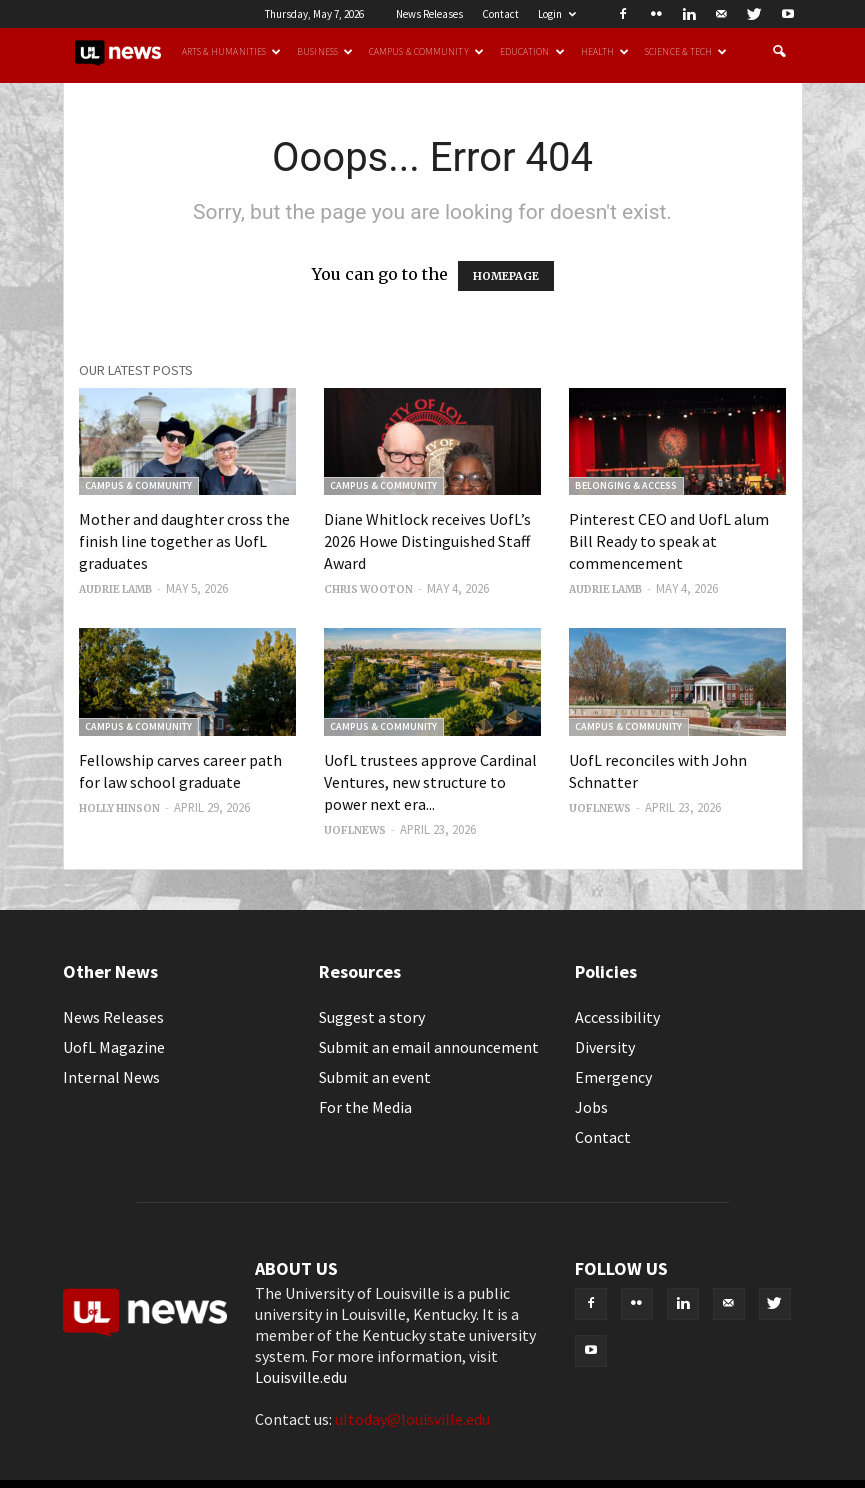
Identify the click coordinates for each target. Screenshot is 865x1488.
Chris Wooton (368, 589)
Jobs (591, 1107)
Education (532, 52)
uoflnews (355, 830)
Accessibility (617, 1017)
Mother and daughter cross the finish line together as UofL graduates (184, 541)
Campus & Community (426, 52)
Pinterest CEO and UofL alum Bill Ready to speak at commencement (669, 541)
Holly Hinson (119, 808)
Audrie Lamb (115, 589)
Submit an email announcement (429, 1047)
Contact (500, 14)
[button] (779, 52)
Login (557, 14)
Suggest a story (372, 1017)
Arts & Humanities (232, 52)
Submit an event (375, 1077)
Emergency (613, 1077)
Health (605, 52)
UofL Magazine (114, 1047)
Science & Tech (686, 52)
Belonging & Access (626, 485)
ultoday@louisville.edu (412, 1419)
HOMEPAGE (506, 276)
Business (325, 52)
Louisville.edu (301, 1377)
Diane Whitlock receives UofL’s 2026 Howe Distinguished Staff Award (427, 541)
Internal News (111, 1077)
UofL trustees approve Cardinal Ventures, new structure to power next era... (430, 782)
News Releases (429, 14)
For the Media (365, 1107)
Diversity (605, 1047)
